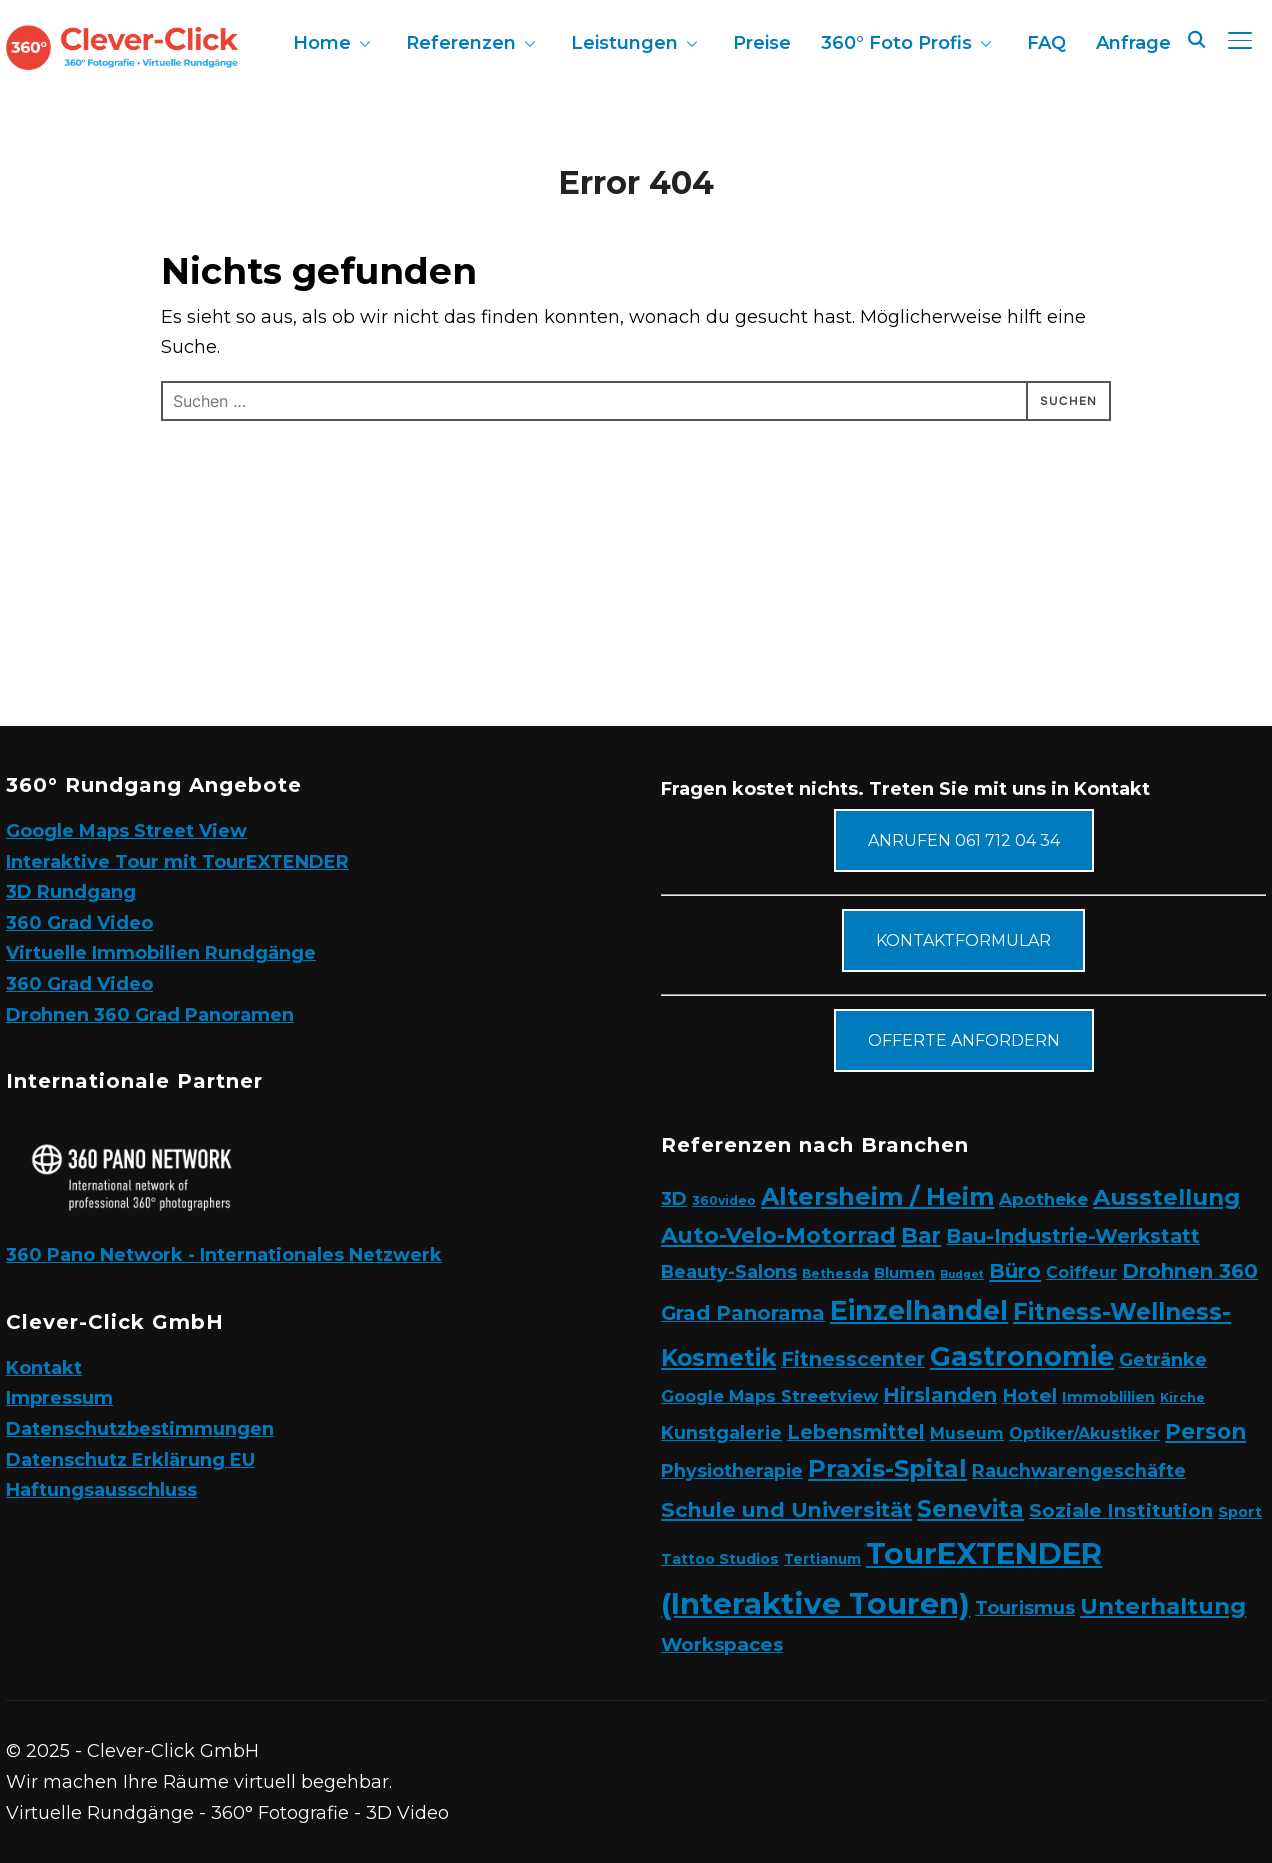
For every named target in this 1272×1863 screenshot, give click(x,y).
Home (322, 43)
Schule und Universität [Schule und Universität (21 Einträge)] (786, 1509)
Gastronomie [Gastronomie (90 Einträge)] (1022, 1356)
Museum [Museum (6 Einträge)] (967, 1433)
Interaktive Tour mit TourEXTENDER (177, 862)
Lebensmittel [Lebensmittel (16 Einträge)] (856, 1432)
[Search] (1196, 38)
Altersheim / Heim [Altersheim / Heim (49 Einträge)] (877, 1196)
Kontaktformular (963, 940)
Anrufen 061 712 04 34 (964, 840)
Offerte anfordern (964, 1040)
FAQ (1046, 43)
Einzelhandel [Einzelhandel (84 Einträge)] (919, 1310)
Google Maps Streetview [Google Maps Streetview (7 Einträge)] (769, 1396)
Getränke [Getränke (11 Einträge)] (1163, 1359)
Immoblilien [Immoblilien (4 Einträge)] (1108, 1397)
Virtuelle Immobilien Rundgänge (161, 953)
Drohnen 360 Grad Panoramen (150, 1015)
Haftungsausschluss (101, 1490)
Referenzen (461, 43)
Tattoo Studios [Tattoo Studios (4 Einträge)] (720, 1559)
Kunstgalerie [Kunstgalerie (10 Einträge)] (721, 1432)
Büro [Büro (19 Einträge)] (1015, 1270)
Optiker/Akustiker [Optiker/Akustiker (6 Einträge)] (1084, 1433)
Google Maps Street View (126, 831)
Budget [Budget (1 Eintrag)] (962, 1274)
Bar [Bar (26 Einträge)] (921, 1235)
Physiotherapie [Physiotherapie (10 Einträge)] (732, 1470)
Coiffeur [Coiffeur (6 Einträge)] (1081, 1272)
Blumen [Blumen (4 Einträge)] (904, 1273)
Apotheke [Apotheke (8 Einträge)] (1043, 1199)
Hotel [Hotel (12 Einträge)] (1029, 1395)
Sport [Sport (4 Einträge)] (1240, 1512)
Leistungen (624, 43)
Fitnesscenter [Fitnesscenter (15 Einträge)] (853, 1359)
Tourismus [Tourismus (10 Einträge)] (1025, 1607)
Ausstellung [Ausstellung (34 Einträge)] (1166, 1197)
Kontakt (44, 1368)
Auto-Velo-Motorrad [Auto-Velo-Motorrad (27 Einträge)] (778, 1235)
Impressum (59, 1398)
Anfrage (1133, 43)
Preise (762, 43)
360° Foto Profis (896, 43)
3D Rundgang (71, 892)
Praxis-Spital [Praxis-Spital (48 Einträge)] (887, 1468)
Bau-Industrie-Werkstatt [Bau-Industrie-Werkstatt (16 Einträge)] (1073, 1236)
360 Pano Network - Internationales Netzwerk (224, 1255)
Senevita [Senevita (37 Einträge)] (970, 1509)
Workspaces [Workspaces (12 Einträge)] (722, 1644)
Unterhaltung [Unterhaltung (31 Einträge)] (1163, 1606)
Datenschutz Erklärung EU (130, 1460)
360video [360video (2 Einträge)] (724, 1200)
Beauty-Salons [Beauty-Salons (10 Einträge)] (729, 1271)
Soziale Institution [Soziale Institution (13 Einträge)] (1121, 1510)
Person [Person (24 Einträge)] (1205, 1431)
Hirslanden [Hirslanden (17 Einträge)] (940, 1395)
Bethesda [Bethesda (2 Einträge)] (835, 1273)
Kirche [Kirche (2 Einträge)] (1182, 1397)
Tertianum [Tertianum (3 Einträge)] (822, 1559)
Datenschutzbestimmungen (140, 1429)
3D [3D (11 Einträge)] (674, 1198)
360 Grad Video (79, 923)
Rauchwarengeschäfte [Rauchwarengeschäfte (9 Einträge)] (1079, 1470)
